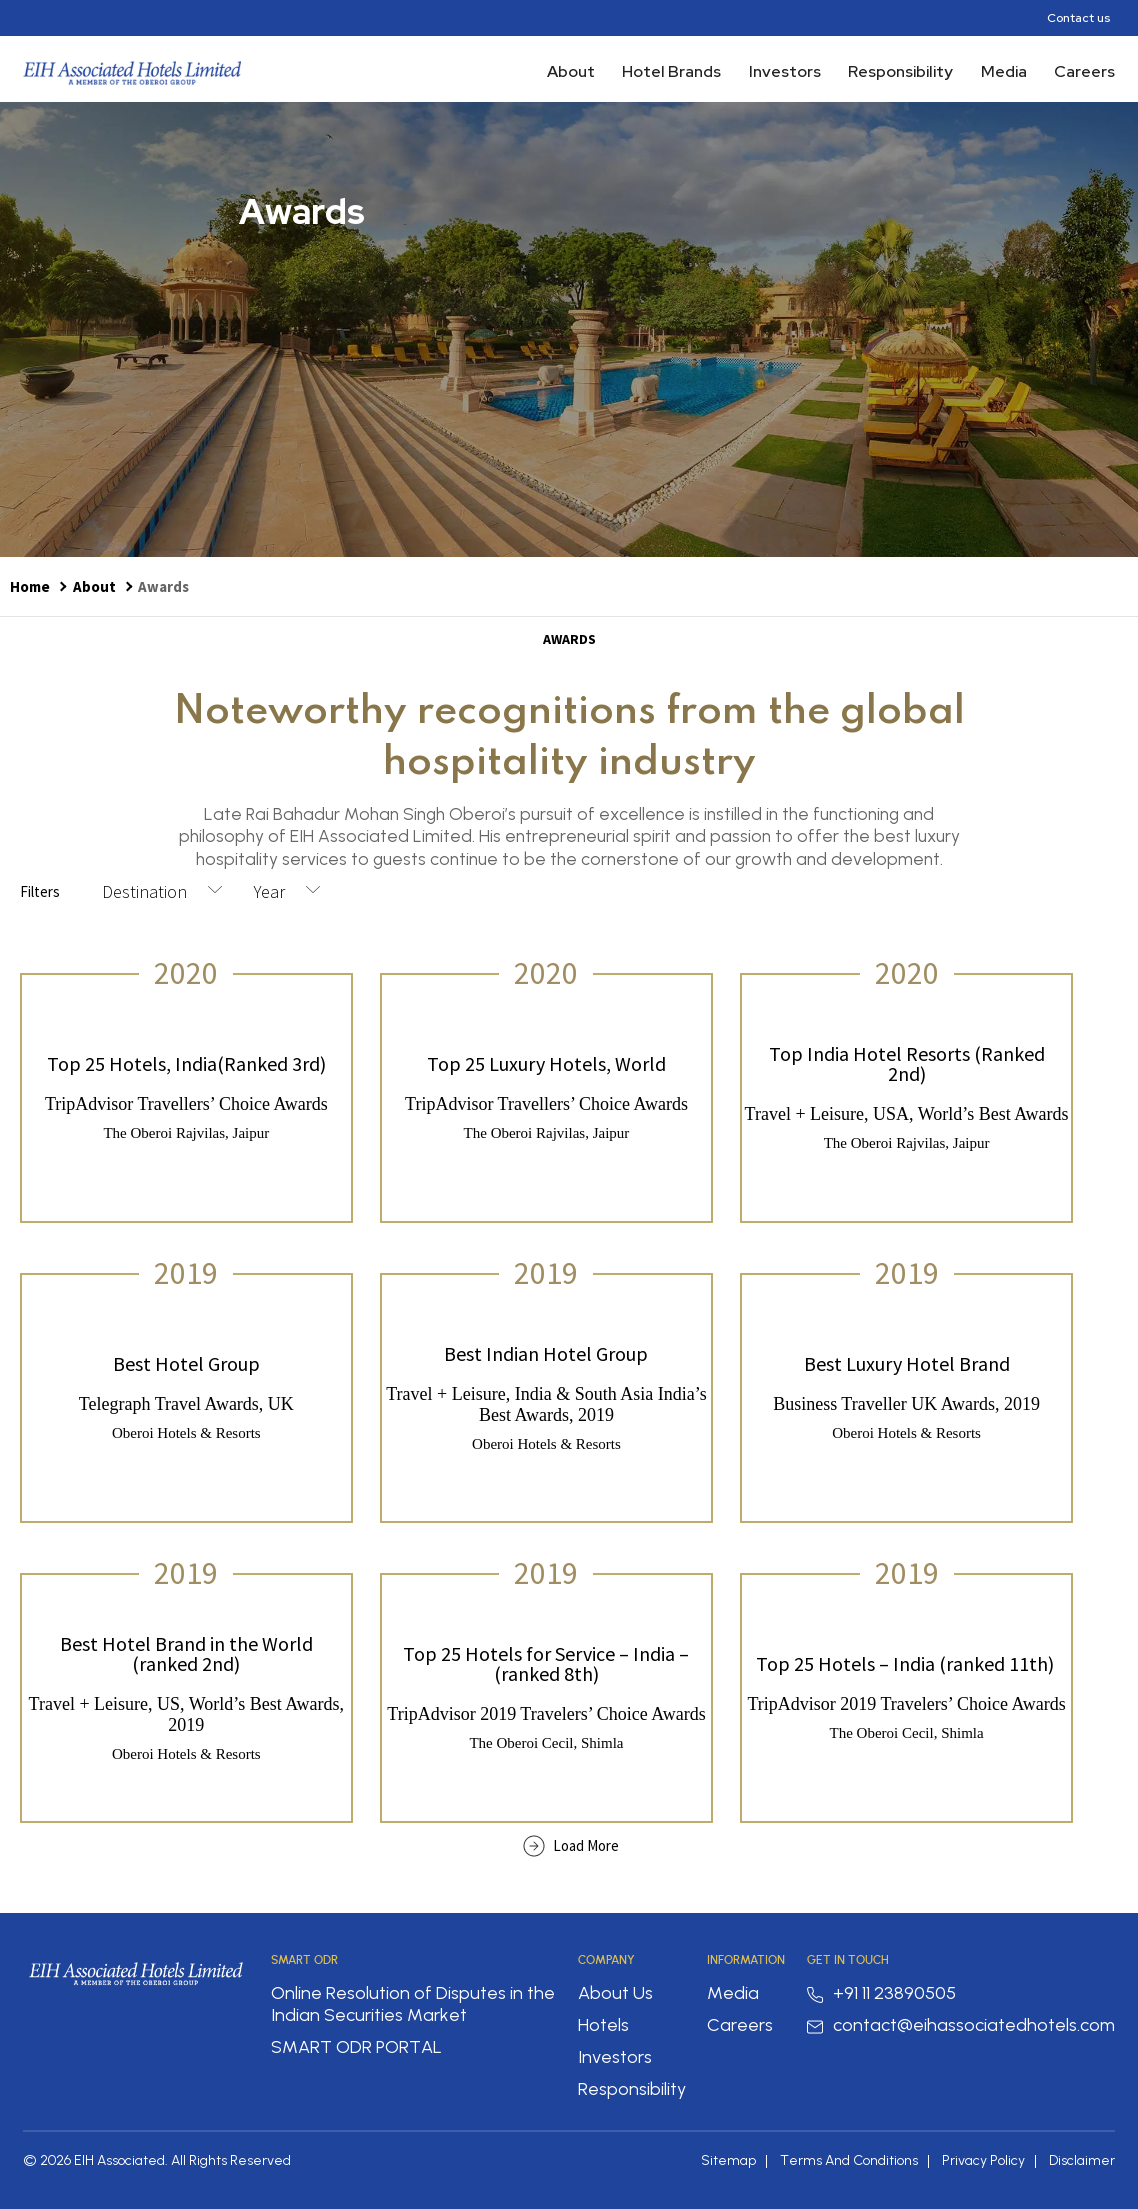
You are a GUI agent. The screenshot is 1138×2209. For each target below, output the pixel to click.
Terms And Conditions (849, 2160)
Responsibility (900, 71)
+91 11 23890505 (881, 1993)
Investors (785, 71)
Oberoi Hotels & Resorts (186, 1433)
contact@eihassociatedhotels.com (961, 2025)
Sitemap (728, 2160)
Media (1004, 71)
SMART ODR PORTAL (356, 2047)
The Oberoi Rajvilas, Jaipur (186, 1133)
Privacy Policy (983, 2160)
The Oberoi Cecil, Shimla (546, 1743)
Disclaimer (1082, 2160)
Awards (163, 586)
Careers (1084, 71)
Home (30, 586)
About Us (615, 1993)
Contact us (1078, 18)
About (571, 71)
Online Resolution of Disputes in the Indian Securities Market (413, 2004)
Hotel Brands (671, 71)
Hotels (603, 2025)
